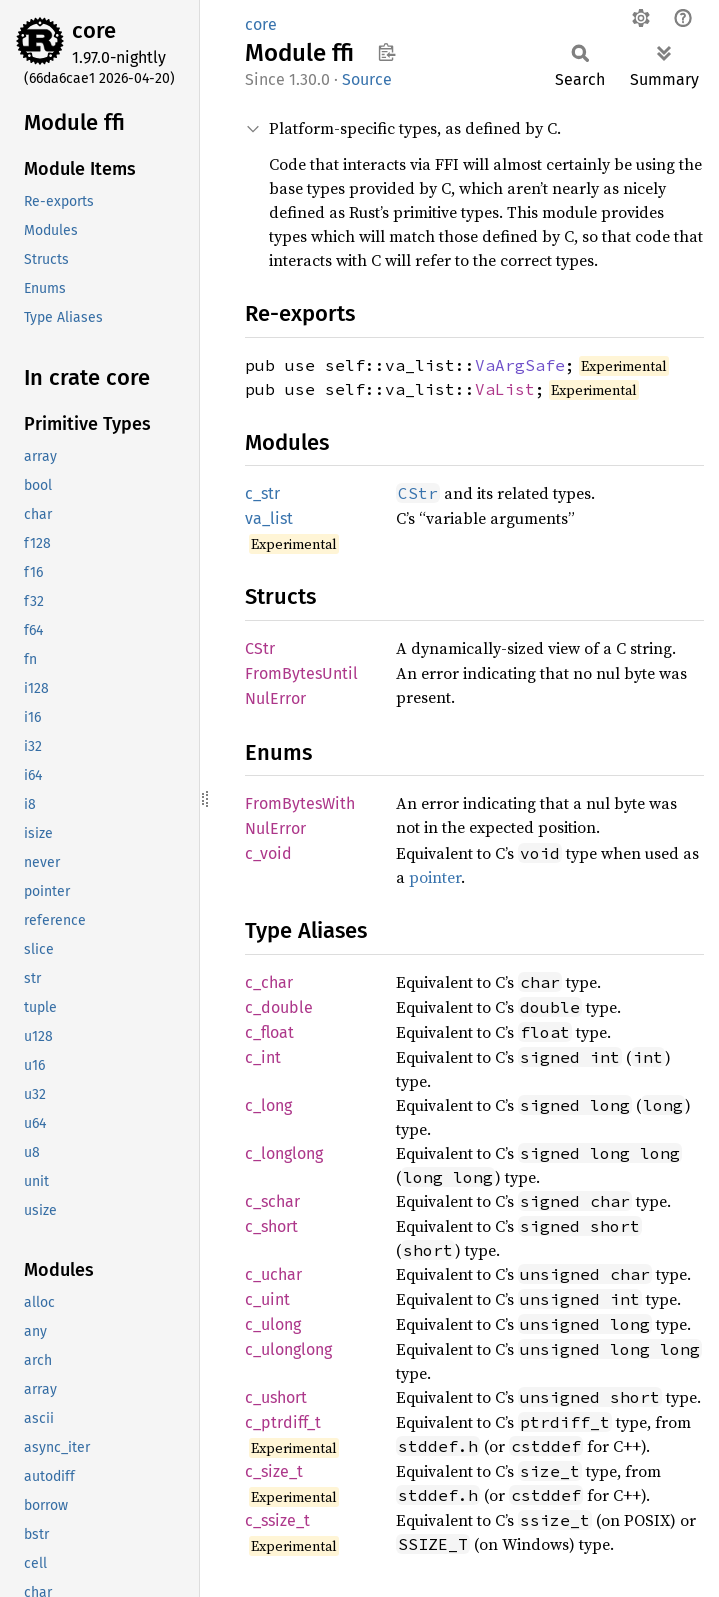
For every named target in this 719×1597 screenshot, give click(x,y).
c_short (271, 1226)
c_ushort (276, 1397)
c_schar (272, 1201)
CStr (260, 648)
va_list (269, 518)
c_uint (267, 1299)
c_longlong (284, 1153)
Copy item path (386, 52)
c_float (269, 1032)
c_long (268, 1105)
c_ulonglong (288, 1349)
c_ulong (273, 1324)
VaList (505, 389)
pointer (435, 877)
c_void (268, 853)
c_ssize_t (277, 1520)
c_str (262, 493)
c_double (279, 1007)
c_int (263, 1057)
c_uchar (273, 1274)
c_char (269, 982)
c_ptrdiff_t (283, 1422)
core (94, 30)
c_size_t (274, 1471)
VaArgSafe (520, 365)
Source (367, 79)
